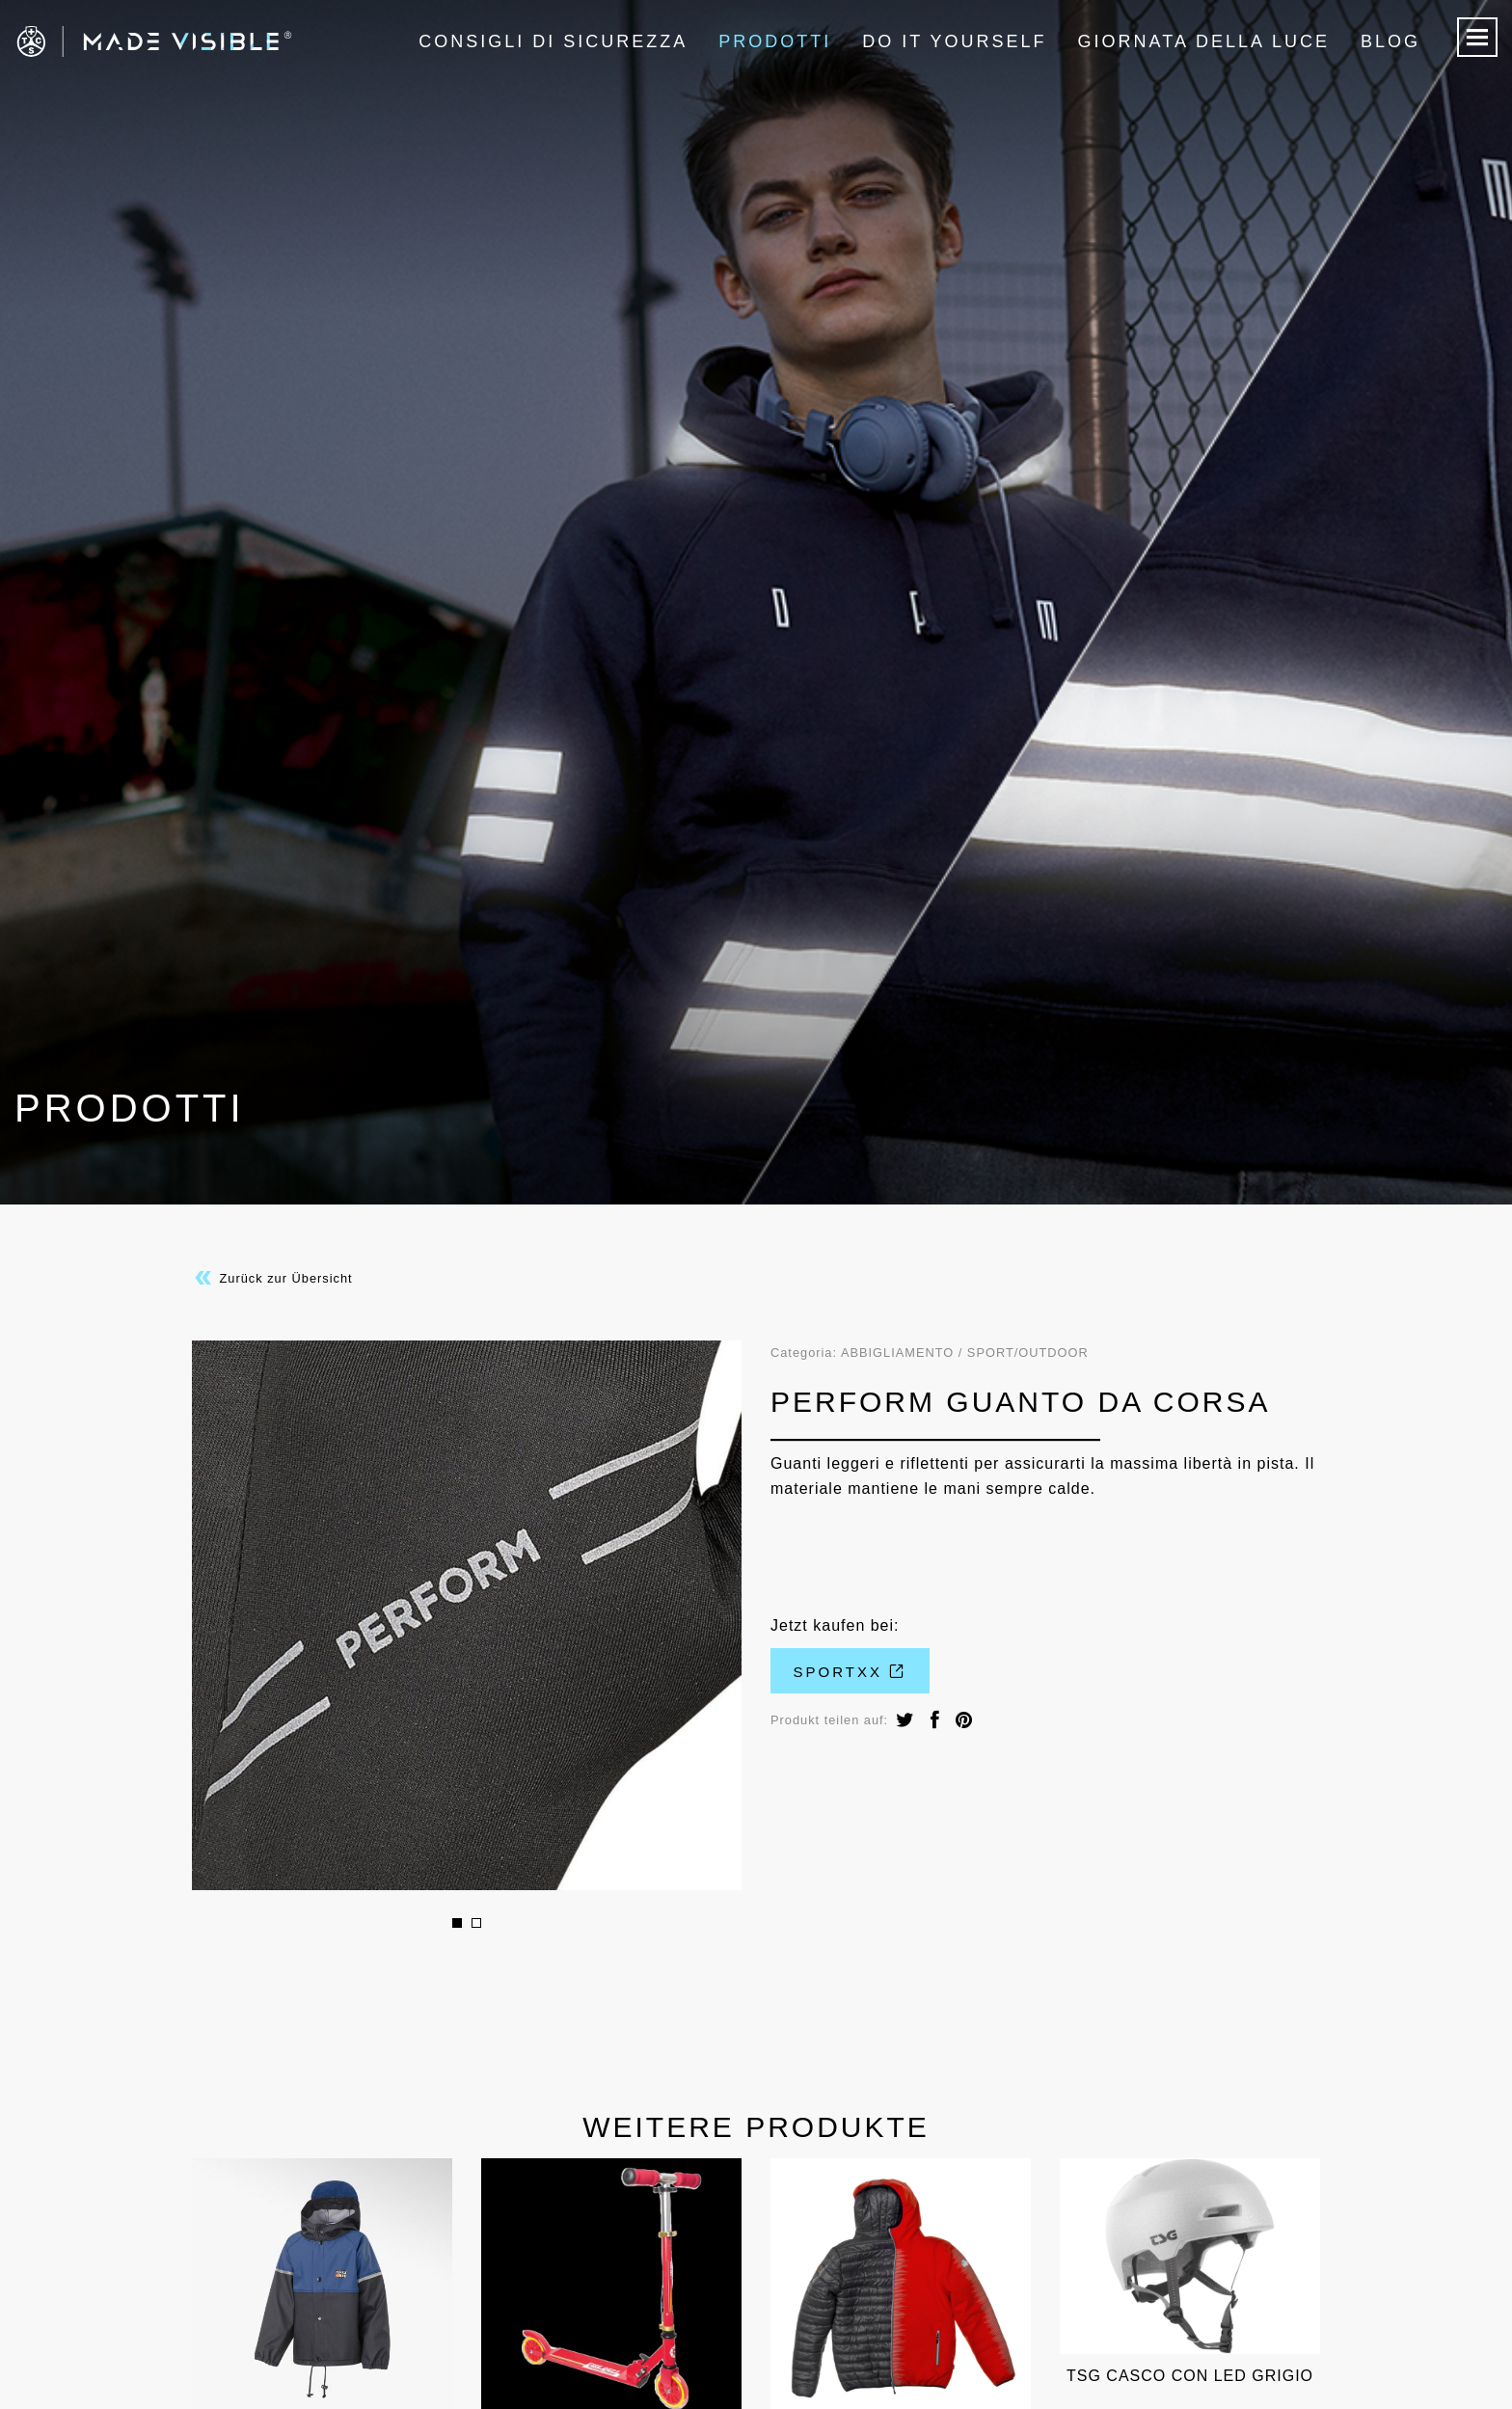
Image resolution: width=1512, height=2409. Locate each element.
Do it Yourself (954, 41)
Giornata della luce (1204, 41)
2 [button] (476, 1923)
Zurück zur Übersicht (272, 1277)
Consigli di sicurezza (553, 41)
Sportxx (850, 1672)
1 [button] (457, 1923)
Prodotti (774, 41)
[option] (467, 1615)
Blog (1390, 41)
